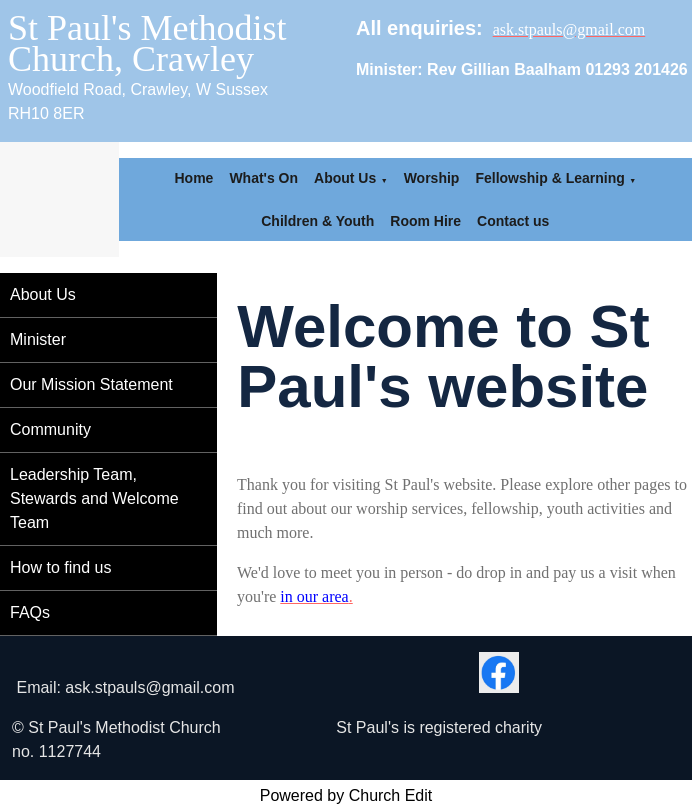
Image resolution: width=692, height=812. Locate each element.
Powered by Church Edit (346, 795)
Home (193, 178)
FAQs (30, 612)
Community (50, 429)
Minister (38, 339)
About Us (345, 178)
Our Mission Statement (91, 384)
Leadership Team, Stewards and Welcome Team (94, 498)
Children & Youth (317, 221)
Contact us (513, 221)
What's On (263, 178)
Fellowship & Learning (549, 178)
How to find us (60, 567)
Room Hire (425, 221)
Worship (432, 178)
